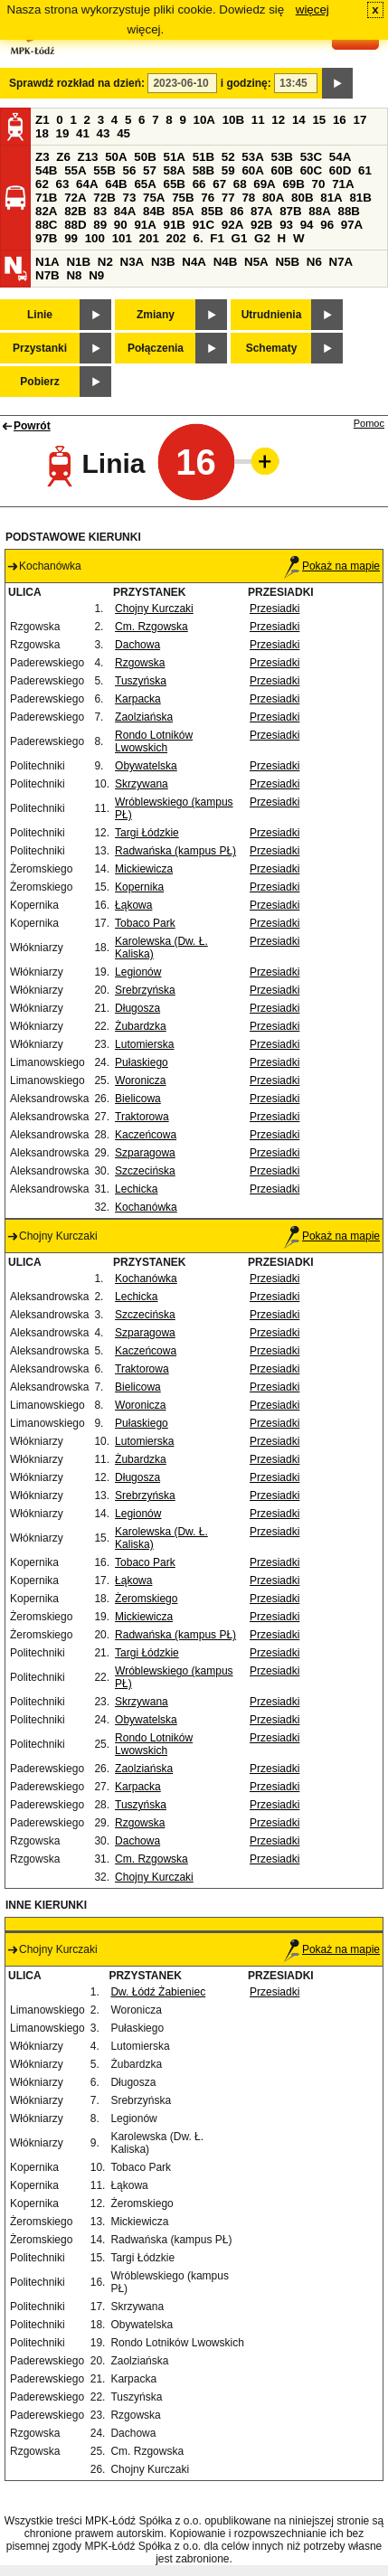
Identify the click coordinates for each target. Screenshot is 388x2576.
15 (319, 120)
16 (339, 120)
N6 (314, 262)
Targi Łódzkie (147, 832)
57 (149, 170)
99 (71, 238)
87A (261, 211)
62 (42, 184)
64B (116, 184)
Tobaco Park (145, 923)
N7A (341, 262)
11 (258, 120)
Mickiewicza (144, 869)
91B (174, 224)
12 (278, 120)
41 (83, 133)
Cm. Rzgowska (151, 626)
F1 (217, 238)
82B (75, 211)
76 (207, 197)
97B (46, 238)
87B (290, 211)
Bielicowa (138, 1098)
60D (340, 170)
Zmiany (156, 314)
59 (228, 170)
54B (46, 170)
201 (149, 238)
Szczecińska (145, 1171)
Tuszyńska (140, 681)
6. (198, 238)
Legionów (138, 972)
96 (327, 224)
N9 (96, 275)
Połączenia (156, 348)
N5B (287, 262)
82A (46, 211)
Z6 (63, 157)
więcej (312, 9)
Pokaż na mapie (332, 566)
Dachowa (137, 644)
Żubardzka (140, 1026)
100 (95, 238)
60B (282, 170)
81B (360, 197)
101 (122, 238)
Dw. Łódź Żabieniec (157, 1992)
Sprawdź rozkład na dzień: (77, 83)
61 (365, 170)
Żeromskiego (146, 1598)
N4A (194, 262)
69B (293, 184)
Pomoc (369, 423)
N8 (73, 275)
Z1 (42, 120)
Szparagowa (145, 1152)
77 (228, 197)
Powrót (32, 426)
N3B (163, 262)
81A (331, 197)
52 (228, 157)
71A (343, 184)
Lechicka (136, 1189)
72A (75, 197)
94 (307, 224)
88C (46, 224)
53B (282, 157)
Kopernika (139, 887)
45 (123, 133)
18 (42, 133)
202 (176, 238)
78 (248, 197)
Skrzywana (141, 784)
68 (240, 184)
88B (348, 211)
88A (319, 211)
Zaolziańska (144, 717)
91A (145, 224)
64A (87, 184)
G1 (240, 238)
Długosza (137, 1008)
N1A (47, 262)
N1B (78, 262)
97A (352, 224)
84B (154, 211)
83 (100, 211)
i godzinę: (246, 83)
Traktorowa (142, 1116)
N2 (105, 262)
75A (154, 197)
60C (311, 170)
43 (103, 133)
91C (203, 224)
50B (145, 157)
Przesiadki (274, 608)
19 (63, 133)
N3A (132, 262)
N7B (47, 275)
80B (302, 197)
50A (116, 157)
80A (273, 197)
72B (104, 197)
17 (359, 120)
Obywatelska (146, 766)
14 (299, 120)
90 (121, 224)
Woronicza (140, 1080)
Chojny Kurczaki (154, 608)
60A (252, 170)
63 (63, 184)
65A (145, 184)
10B (233, 120)
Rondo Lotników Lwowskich (154, 741)
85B (211, 211)
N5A (256, 262)
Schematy (272, 348)
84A (125, 211)
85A (183, 211)
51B (203, 157)
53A (252, 157)
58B (203, 170)
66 (199, 184)
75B (183, 197)
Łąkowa (133, 905)
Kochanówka (146, 1207)
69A (264, 184)
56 (129, 170)
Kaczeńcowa (145, 1134)
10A (204, 120)
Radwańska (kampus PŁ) (175, 851)
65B (174, 184)
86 (236, 211)
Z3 (42, 157)
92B (261, 224)
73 (129, 197)
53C (311, 157)
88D (75, 224)
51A (174, 157)
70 (319, 184)
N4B (225, 262)
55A (75, 170)
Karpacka (138, 699)
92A (232, 224)
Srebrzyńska (145, 990)
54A (340, 157)
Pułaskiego (141, 1062)
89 (100, 224)
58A (174, 170)
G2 (262, 238)
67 (219, 184)
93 (286, 224)
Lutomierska (144, 1044)
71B (46, 197)
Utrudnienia (271, 314)
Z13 (88, 157)
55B (104, 170)
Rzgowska (140, 662)
